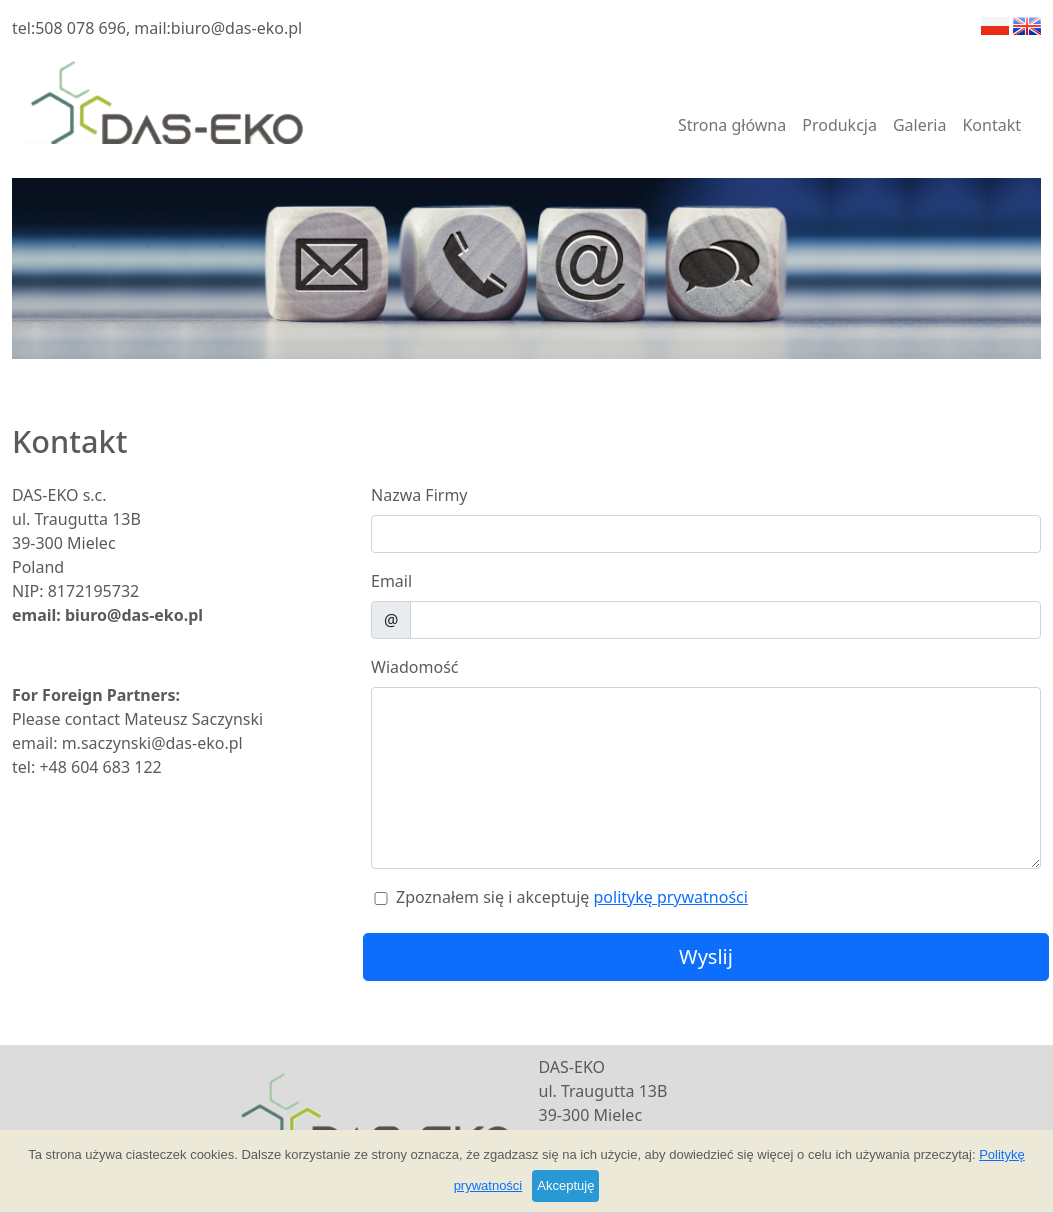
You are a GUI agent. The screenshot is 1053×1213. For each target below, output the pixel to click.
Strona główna (732, 125)
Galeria (920, 125)
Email (391, 581)
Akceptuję (565, 1185)
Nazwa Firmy (419, 495)
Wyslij (706, 956)
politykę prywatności (670, 897)
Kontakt (991, 125)
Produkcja (839, 125)
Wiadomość (415, 667)
